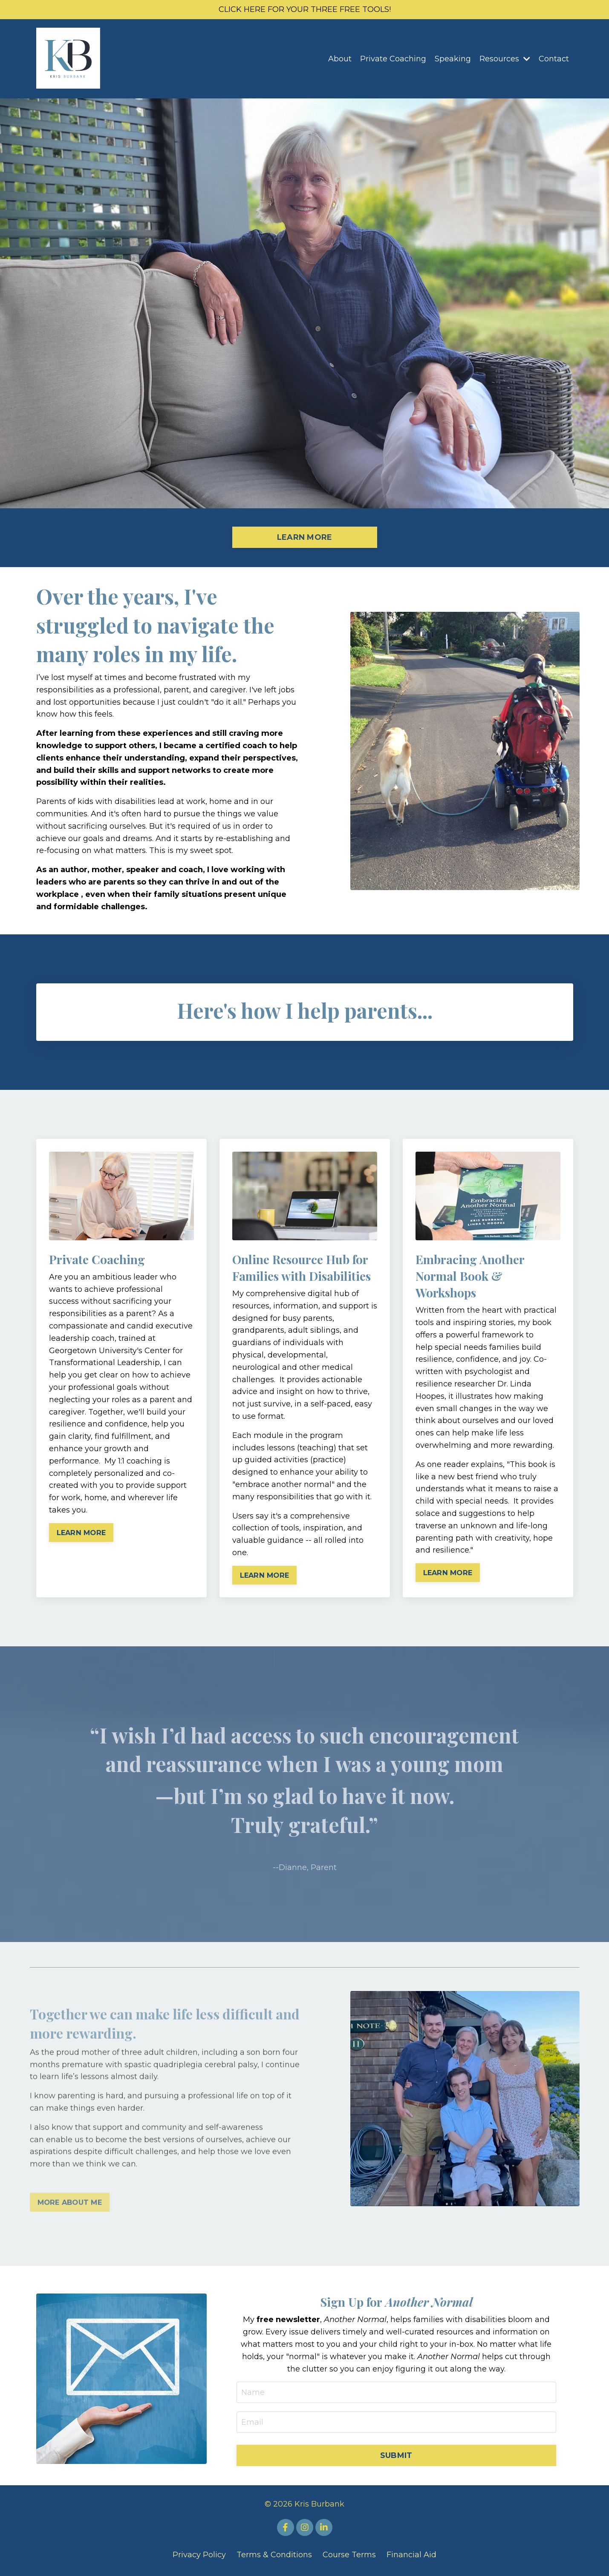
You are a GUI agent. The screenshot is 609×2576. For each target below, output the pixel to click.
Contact (554, 58)
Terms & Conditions (274, 2554)
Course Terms (349, 2554)
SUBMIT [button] (396, 2455)
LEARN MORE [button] (304, 537)
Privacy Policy (199, 2554)
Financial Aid (411, 2554)
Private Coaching (393, 58)
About (340, 58)
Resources (504, 58)
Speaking (453, 58)
